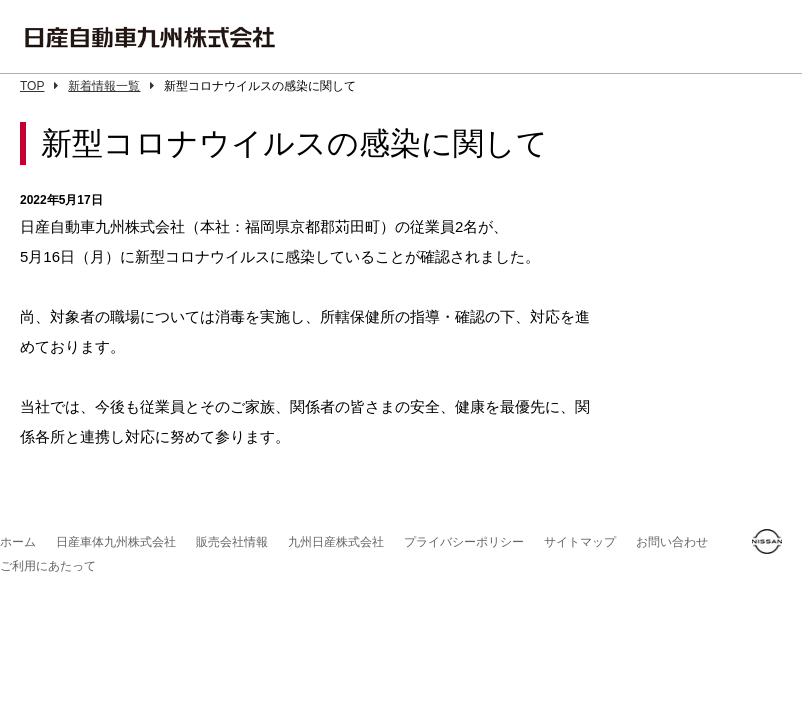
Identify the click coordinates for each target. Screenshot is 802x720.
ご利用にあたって (48, 566)
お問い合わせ (672, 542)
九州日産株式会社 (336, 542)
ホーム (18, 542)
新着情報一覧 (111, 86)
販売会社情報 (232, 542)
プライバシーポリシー (464, 542)
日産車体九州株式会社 (116, 542)
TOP (39, 86)
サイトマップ (580, 542)
